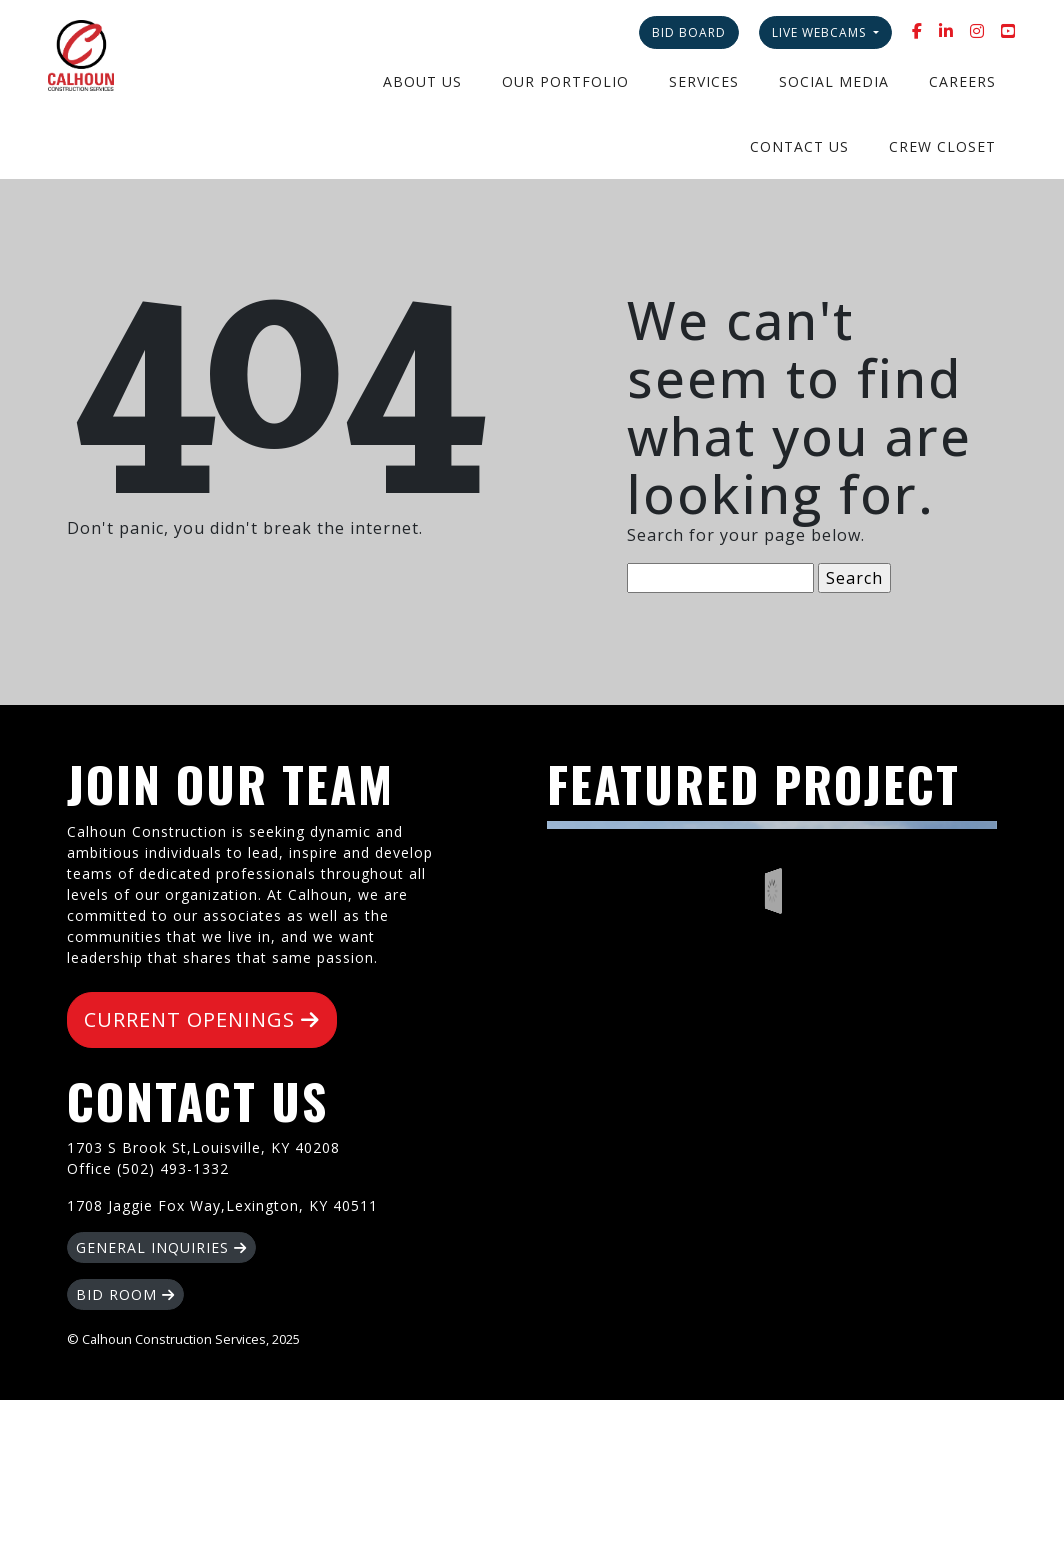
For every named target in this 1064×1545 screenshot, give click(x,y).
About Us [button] (422, 81)
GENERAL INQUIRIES (161, 1247)
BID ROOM (125, 1294)
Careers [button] (962, 81)
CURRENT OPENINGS (202, 1019)
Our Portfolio (565, 81)
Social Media (834, 81)
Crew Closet (942, 146)
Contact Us (799, 146)
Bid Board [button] (689, 32)
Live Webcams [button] (821, 32)
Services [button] (704, 81)
